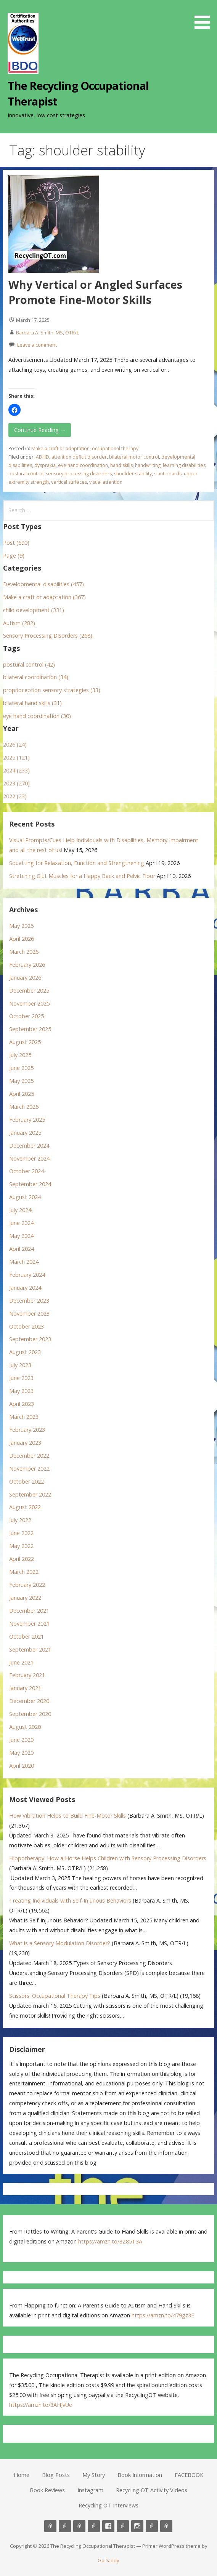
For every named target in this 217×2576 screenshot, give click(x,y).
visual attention (105, 482)
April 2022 (21, 1558)
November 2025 (29, 1003)
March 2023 (24, 1416)
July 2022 (20, 1520)
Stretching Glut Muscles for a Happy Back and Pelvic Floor (82, 875)
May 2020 (21, 1752)
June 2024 (21, 1222)
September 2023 (30, 1339)
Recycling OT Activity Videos (151, 2490)
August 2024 (25, 1197)
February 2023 (27, 1429)
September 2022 (30, 1494)
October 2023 (26, 1326)
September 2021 (30, 1649)
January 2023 (25, 1442)
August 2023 (25, 1352)
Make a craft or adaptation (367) (44, 597)
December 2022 (29, 1455)
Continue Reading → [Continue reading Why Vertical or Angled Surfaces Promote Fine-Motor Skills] (40, 429)
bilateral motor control (134, 457)
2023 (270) (16, 783)
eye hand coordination (83, 465)
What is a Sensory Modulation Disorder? (59, 1943)
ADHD (42, 457)
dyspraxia (45, 465)
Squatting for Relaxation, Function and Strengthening (76, 863)
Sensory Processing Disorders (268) (47, 635)
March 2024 (24, 1261)
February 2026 (27, 964)
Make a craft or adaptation (60, 448)
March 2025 (24, 1106)
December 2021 (29, 1610)
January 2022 (25, 1597)
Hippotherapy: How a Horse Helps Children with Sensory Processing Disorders (107, 1858)
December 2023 (29, 1300)
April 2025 (21, 1093)
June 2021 (21, 1662)
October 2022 (26, 1481)
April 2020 (21, 1765)
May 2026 (21, 925)
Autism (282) (19, 623)
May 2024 (21, 1235)
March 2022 (24, 1571)
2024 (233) (16, 770)
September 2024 (30, 1184)
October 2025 (26, 1016)
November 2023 (29, 1313)
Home (21, 2474)
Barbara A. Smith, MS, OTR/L (47, 332)
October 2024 (26, 1171)
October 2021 (26, 1636)
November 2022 (29, 1468)
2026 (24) (15, 744)
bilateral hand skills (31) (32, 703)
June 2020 (21, 1739)
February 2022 (27, 1584)
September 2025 (30, 1029)
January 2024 (25, 1287)
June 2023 (21, 1378)
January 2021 (25, 1688)
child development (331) (33, 610)
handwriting (148, 465)
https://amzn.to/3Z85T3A (110, 2241)
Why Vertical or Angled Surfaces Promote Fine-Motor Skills (95, 292)
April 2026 (21, 938)
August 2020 (25, 1726)
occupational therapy (115, 448)
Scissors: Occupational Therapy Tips (54, 1995)
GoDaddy (108, 2560)
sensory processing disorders (79, 473)
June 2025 (21, 1067)
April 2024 (21, 1248)
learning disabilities (184, 465)
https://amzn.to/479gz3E (163, 2315)
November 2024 (29, 1158)
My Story (93, 2474)
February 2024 (27, 1274)
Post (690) (16, 542)
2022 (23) (15, 796)
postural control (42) (29, 664)
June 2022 (21, 1533)
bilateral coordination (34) (35, 677)
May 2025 (21, 1080)
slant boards (168, 473)
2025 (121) (16, 757)
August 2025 (25, 1042)
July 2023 (20, 1365)
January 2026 (25, 977)
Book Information (139, 2474)
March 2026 (24, 951)
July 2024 (20, 1210)
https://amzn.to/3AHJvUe (40, 2404)
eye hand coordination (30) (37, 716)
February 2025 (27, 1119)
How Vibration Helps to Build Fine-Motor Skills (67, 1815)
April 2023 (21, 1403)
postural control (25, 473)
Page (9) (13, 555)
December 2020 (29, 1701)
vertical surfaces (69, 482)
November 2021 (29, 1623)
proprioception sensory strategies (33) (51, 690)
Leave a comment (37, 344)
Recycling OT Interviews (108, 2505)
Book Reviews (47, 2490)
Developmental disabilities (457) (43, 584)
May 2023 (21, 1390)
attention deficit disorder (79, 457)
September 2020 (30, 1713)
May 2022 (21, 1545)
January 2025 (25, 1132)
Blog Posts (56, 2474)
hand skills (121, 465)
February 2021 (27, 1675)
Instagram (90, 2490)
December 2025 (29, 990)
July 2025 (20, 1055)
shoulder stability (133, 473)
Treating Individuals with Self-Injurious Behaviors (70, 1900)
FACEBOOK (189, 2474)
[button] (205, 16)
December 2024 (29, 1145)
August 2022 (25, 1507)
